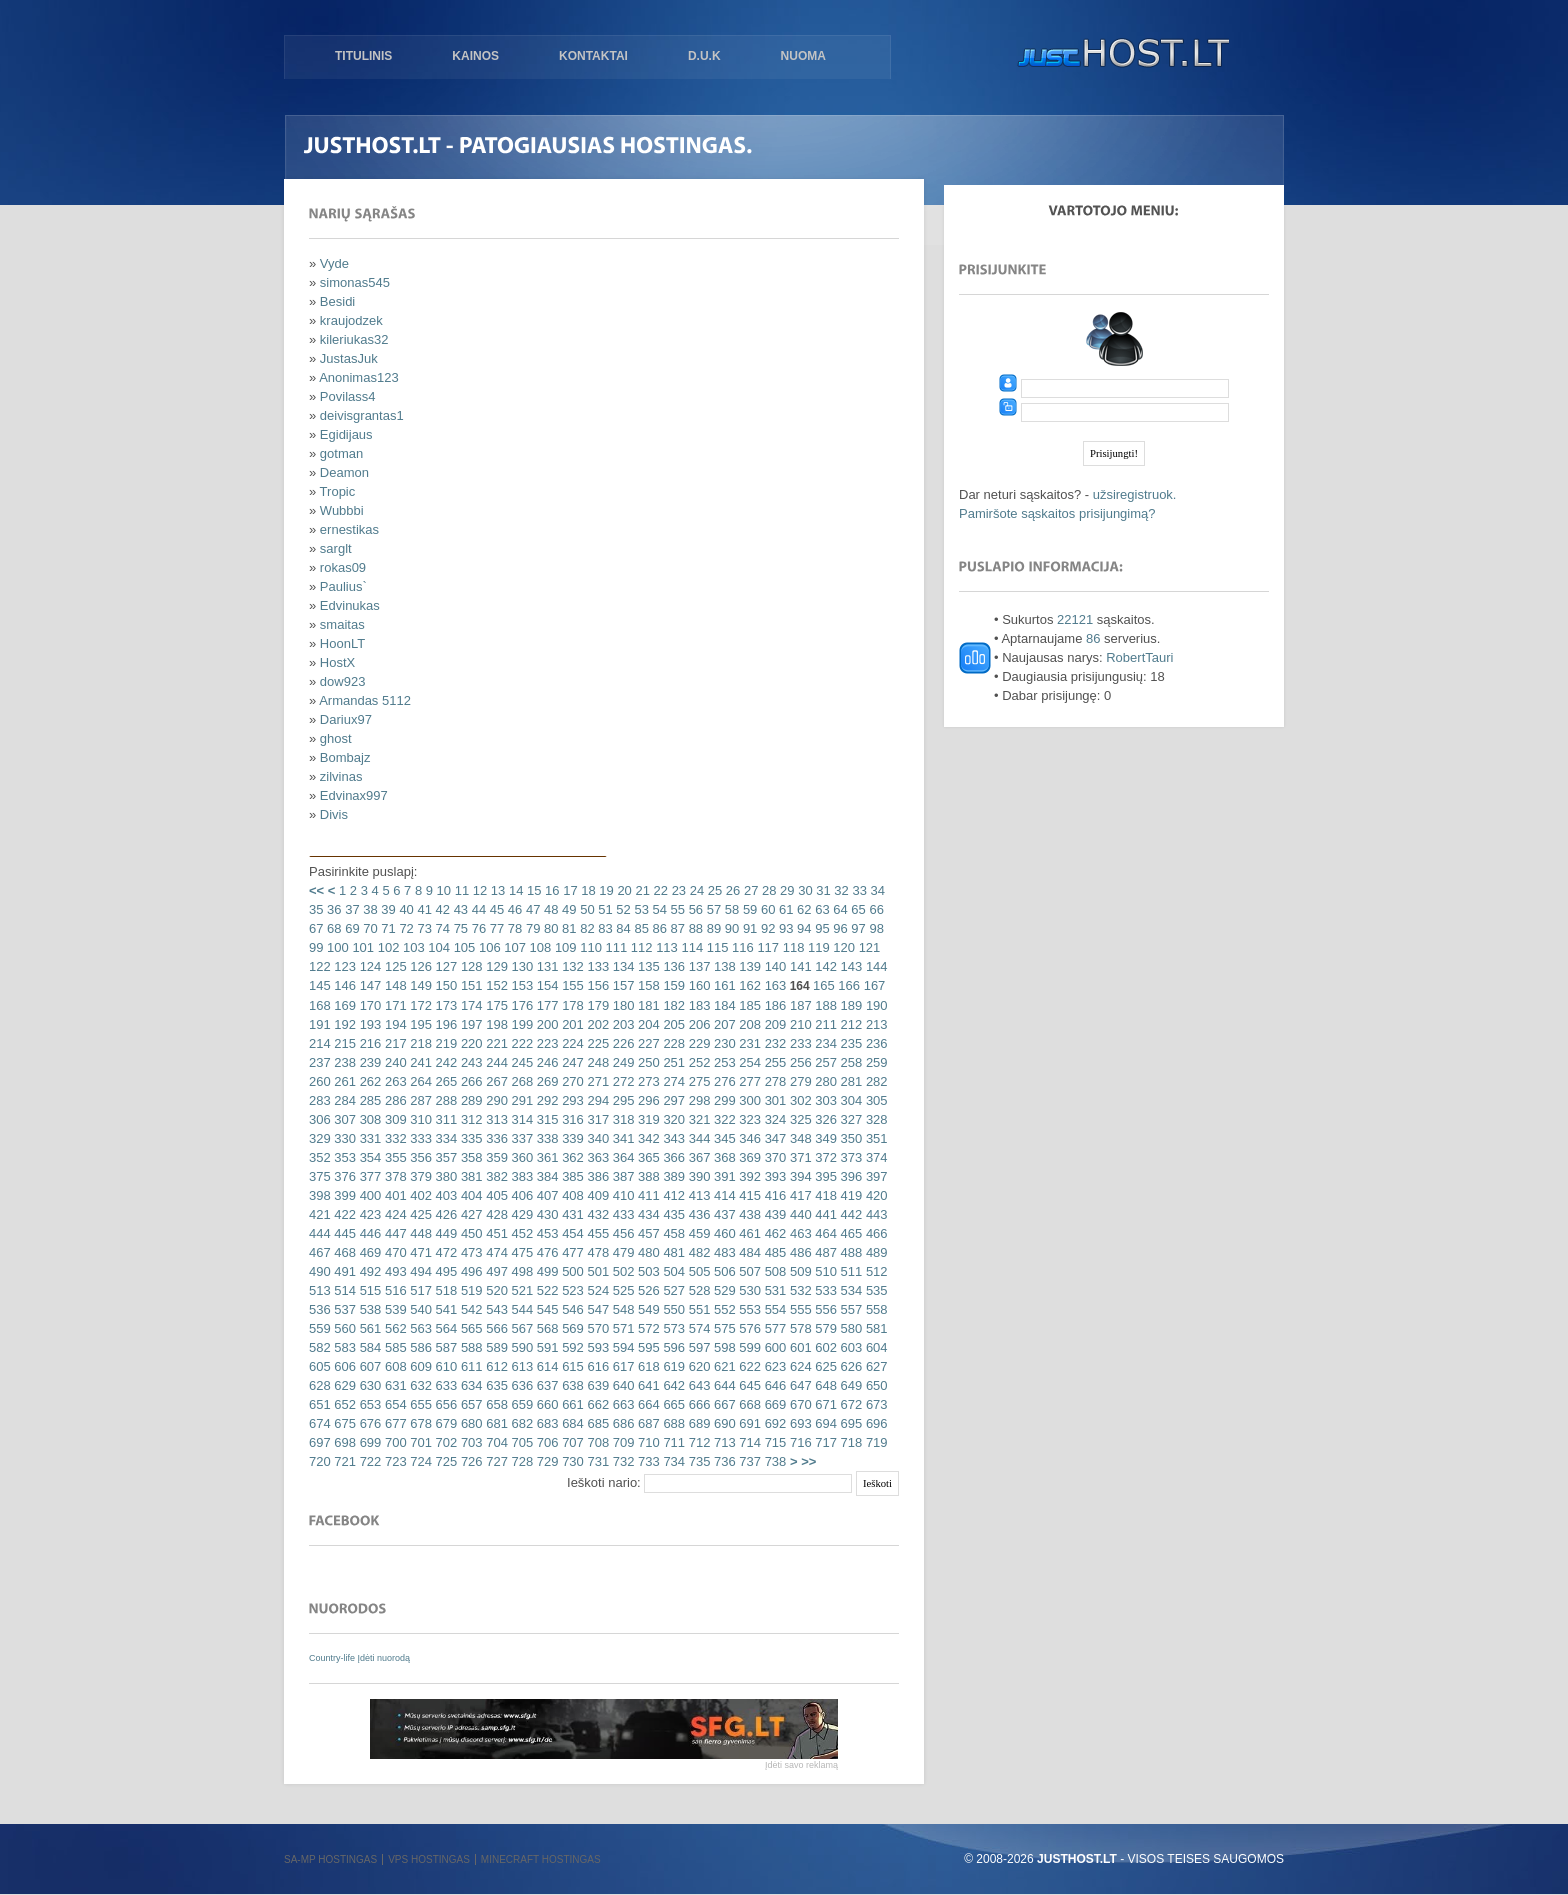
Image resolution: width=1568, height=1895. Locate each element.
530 (748, 1290)
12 (478, 890)
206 (697, 1024)
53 (640, 909)
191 (320, 1024)
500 (571, 1271)
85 (640, 928)
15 (532, 890)
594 (621, 1347)
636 (520, 1385)
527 (672, 1290)
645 (748, 1385)
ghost (336, 738)
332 (393, 1138)
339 (571, 1138)
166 (847, 985)
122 (320, 966)
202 (596, 1024)
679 (444, 1423)
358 (469, 1157)
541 (444, 1309)
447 (393, 1233)
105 (462, 947)
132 (571, 966)
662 (596, 1404)
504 (672, 1271)
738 (773, 1461)
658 (495, 1404)
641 (646, 1385)
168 (320, 1005)
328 (874, 1119)
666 (697, 1404)
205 (672, 1024)
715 (773, 1442)
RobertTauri (1139, 657)
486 (798, 1252)
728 (520, 1461)
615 (571, 1366)
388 (646, 1176)
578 (798, 1328)
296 (646, 1100)
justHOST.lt (1119, 55)
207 (722, 1024)
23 (677, 890)
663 (621, 1404)
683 (545, 1423)
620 (697, 1366)
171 (393, 1005)
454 (571, 1233)
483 (722, 1252)
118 (791, 947)
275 (697, 1081)
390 (697, 1176)
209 (773, 1024)
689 (697, 1423)
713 (722, 1442)
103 (411, 947)
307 (343, 1119)
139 (748, 966)
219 (444, 1043)
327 (849, 1119)
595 (646, 1347)
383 (520, 1176)
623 (773, 1366)
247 (571, 1062)
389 (672, 1176)
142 (824, 966)
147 (368, 985)
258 (849, 1062)
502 (621, 1271)
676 (368, 1423)
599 (748, 1347)
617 (621, 1366)
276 (722, 1081)
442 (849, 1214)
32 (840, 890)
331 (368, 1138)
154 (545, 985)
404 (469, 1195)
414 (722, 1195)
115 (715, 947)
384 (545, 1176)
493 (393, 1271)
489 (874, 1252)
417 (798, 1195)
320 (672, 1119)
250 (646, 1062)
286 (393, 1100)
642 (672, 1385)
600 (773, 1347)
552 (722, 1309)
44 (477, 909)
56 (694, 909)
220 (469, 1043)
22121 (1075, 619)
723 (393, 1461)
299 (722, 1100)
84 (622, 928)
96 (839, 928)
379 (419, 1176)
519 (469, 1290)
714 (748, 1442)
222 (520, 1043)
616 (596, 1366)
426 (444, 1214)
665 (672, 1404)
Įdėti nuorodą (384, 1658)
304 (849, 1100)
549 (646, 1309)
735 (697, 1461)
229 (697, 1043)
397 (874, 1176)
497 (495, 1271)
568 (545, 1328)
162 (748, 985)
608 (393, 1366)
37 (351, 909)
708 (596, 1442)
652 (343, 1404)
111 (614, 947)
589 (495, 1347)
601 (798, 1347)
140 (773, 966)
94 (803, 928)
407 (545, 1195)
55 (676, 909)
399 (343, 1195)
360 (520, 1157)
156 (596, 985)
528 (697, 1290)
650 (874, 1385)
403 (444, 1195)
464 (824, 1233)
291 (520, 1100)
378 (393, 1176)
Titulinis (363, 56)
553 (748, 1309)
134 (621, 966)
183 (697, 1005)
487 (824, 1252)
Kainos (475, 56)
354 (368, 1157)
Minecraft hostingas (541, 1859)
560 (343, 1328)
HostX (337, 662)
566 (495, 1328)
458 (672, 1233)
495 (444, 1271)
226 (621, 1043)
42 (441, 909)
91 (748, 928)
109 (563, 947)
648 (824, 1385)
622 (748, 1366)
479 (621, 1252)
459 (697, 1233)
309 (393, 1119)
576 (748, 1328)
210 (798, 1024)
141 (798, 966)
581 (874, 1328)
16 (550, 890)
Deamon (344, 472)
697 (320, 1442)
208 (748, 1024)
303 (824, 1100)
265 (444, 1081)
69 (351, 928)
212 (849, 1024)
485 (773, 1252)
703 (469, 1442)
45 (495, 909)
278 (773, 1081)
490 (320, 1271)
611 (469, 1366)
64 (839, 909)
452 (520, 1233)
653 (368, 1404)
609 (419, 1366)
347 (773, 1138)
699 (368, 1442)
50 (586, 909)
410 (621, 1195)
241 (419, 1062)
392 (748, 1176)
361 (545, 1157)
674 (320, 1423)
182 (672, 1005)
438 (748, 1214)
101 (361, 947)
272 (621, 1081)
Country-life (333, 1658)
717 (824, 1442)
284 (343, 1100)
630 (368, 1385)
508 (773, 1271)
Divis (334, 814)
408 (571, 1195)
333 (419, 1138)
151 (469, 985)
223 (545, 1043)
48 (549, 909)
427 (469, 1214)
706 (545, 1442)
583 (343, 1347)
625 (824, 1366)
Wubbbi (342, 510)
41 (423, 909)
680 (469, 1423)
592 (571, 1347)
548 (621, 1309)
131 (545, 966)
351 (874, 1138)
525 (621, 1290)
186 (773, 1005)
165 (824, 985)
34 (876, 890)
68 (332, 928)
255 (773, 1062)
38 (369, 909)
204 (646, 1024)
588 (469, 1347)
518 (444, 1290)
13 (496, 890)
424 (393, 1214)
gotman (341, 453)
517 (419, 1290)
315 (545, 1119)
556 (824, 1309)
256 (798, 1062)
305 (874, 1100)
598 (722, 1347)
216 (368, 1043)
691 (748, 1423)
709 (621, 1442)
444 (320, 1233)
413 (697, 1195)
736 (722, 1461)
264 (419, 1081)
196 (444, 1024)
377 (368, 1176)
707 (571, 1442)
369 (748, 1157)
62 (803, 909)
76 (477, 928)
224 (571, 1043)
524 (596, 1290)
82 (586, 928)
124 (368, 966)
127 (444, 966)
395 (824, 1176)
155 (571, 985)
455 (596, 1233)
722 (368, 1461)
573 (672, 1328)
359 (495, 1157)
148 (393, 985)
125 (393, 966)
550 (672, 1309)
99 (316, 947)
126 (419, 966)
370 (773, 1157)
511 (849, 1271)
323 (748, 1119)
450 (469, 1233)
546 (571, 1309)
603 (849, 1347)
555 (798, 1309)
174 (469, 1005)
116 (740, 947)
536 (320, 1309)
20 (623, 890)
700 (393, 1442)
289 (469, 1100)
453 (545, 1233)
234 (824, 1043)
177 (545, 1005)
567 (520, 1328)
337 (520, 1138)
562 (393, 1328)
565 (469, 1328)
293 (571, 1100)
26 (731, 890)
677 (393, 1423)
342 (646, 1138)
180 (621, 1005)
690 (722, 1423)
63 (821, 909)
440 (798, 1214)
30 (804, 890)
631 (393, 1385)
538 (368, 1309)
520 (495, 1290)
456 (621, 1233)
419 (849, 1195)
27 (749, 890)
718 (849, 1442)
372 (824, 1157)
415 (748, 1195)
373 (849, 1157)
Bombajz (345, 757)
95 (821, 928)
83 (604, 928)
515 (368, 1290)
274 (672, 1081)
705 (520, 1442)
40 (405, 909)
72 (405, 928)
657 (469, 1404)
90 (730, 928)
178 (571, 1005)
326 (824, 1119)
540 (419, 1309)
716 (798, 1442)
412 (672, 1195)
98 (875, 928)
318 (621, 1119)
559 (320, 1328)
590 (520, 1347)
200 (545, 1024)
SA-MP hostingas (330, 1859)
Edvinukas (350, 605)
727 (495, 1461)
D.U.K (704, 56)
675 (343, 1423)
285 (368, 1100)
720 (320, 1461)
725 (444, 1461)
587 (444, 1347)
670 (798, 1404)
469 (368, 1252)
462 (773, 1233)
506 (722, 1271)
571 (621, 1328)
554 (773, 1309)
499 (545, 1271)
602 (824, 1347)
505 (697, 1271)
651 (320, 1404)
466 (874, 1233)
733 (646, 1461)
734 (672, 1461)
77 (495, 928)
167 (872, 985)
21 (641, 890)
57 (712, 909)
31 (822, 890)
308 (368, 1119)
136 (672, 966)
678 (419, 1423)
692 (773, 1423)
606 (343, 1366)
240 (393, 1062)
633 (444, 1385)
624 (798, 1366)
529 (722, 1290)
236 (874, 1043)
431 (571, 1214)
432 (596, 1214)
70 (369, 928)
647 (798, 1385)
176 (520, 1005)
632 (419, 1385)
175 (495, 1005)
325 (798, 1119)
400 (368, 1195)
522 (545, 1290)
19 (605, 890)
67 (316, 928)
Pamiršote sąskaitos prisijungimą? (1057, 513)
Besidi (337, 301)
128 (469, 966)
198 (495, 1024)
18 (587, 890)
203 (621, 1024)
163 (773, 985)
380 (444, 1176)
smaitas (342, 624)
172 (419, 1005)
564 (444, 1328)
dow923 (343, 681)
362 (571, 1157)
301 (773, 1100)
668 (748, 1404)
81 (567, 928)
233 (798, 1043)
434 (646, 1214)
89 (712, 928)
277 (748, 1081)
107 (513, 947)
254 (748, 1062)
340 (596, 1138)
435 (672, 1214)
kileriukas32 (354, 339)
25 (713, 890)
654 (393, 1404)
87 (676, 928)
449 (444, 1233)
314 (520, 1119)
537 (343, 1309)
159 (672, 985)
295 (621, 1100)
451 (495, 1233)
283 (320, 1100)
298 (697, 1100)
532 (798, 1290)
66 (875, 909)
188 (824, 1005)
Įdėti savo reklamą (801, 1765)
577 (773, 1328)
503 (646, 1271)
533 (824, 1290)
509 (798, 1271)
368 (722, 1157)
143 (849, 966)
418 (824, 1195)
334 (444, 1138)
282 (874, 1081)
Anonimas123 (359, 377)
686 (621, 1423)
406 (520, 1195)
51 (604, 909)
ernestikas (349, 529)
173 (444, 1005)
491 (343, 1271)
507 (748, 1271)
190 (874, 1005)
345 (722, 1138)
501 (596, 1271)
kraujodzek (351, 320)
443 (874, 1214)
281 (849, 1081)
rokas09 (343, 567)
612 (495, 1366)
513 (320, 1290)
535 (874, 1290)
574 (697, 1328)
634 (469, 1385)
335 (469, 1138)
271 (596, 1081)
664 (646, 1404)
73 (423, 928)
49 (567, 909)
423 (368, 1214)
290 (495, 1100)
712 (697, 1442)
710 (646, 1442)
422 (343, 1214)
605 (320, 1366)
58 (730, 909)
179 (596, 1005)
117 (766, 947)
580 (849, 1328)
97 (857, 928)
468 (343, 1252)
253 (722, 1062)
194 (393, 1024)
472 (444, 1252)
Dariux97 (346, 719)
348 (798, 1138)
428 (495, 1214)
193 (368, 1024)
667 (722, 1404)
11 (460, 890)
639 (596, 1385)
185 (748, 1005)
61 (784, 909)
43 (459, 909)
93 (784, 928)
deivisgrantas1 (362, 415)
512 (874, 1271)
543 (495, 1309)
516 (393, 1290)
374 (874, 1157)
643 (697, 1385)
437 (722, 1214)
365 (646, 1157)
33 (858, 890)
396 (849, 1176)
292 (545, 1100)
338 (545, 1138)
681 (495, 1423)
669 (773, 1404)
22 (659, 890)
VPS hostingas (429, 1859)
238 (343, 1062)
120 (842, 947)
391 (722, 1176)
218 (419, 1043)
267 (495, 1081)
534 (849, 1290)
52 (622, 909)
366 (672, 1157)
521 (520, 1290)
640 (621, 1385)
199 (520, 1024)
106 (487, 947)
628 (320, 1385)
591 (545, 1347)
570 (596, 1328)
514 (343, 1290)
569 (571, 1328)
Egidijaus (346, 434)
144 (874, 966)
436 (697, 1214)
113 (665, 947)
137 (697, 966)
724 (419, 1461)
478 (596, 1252)
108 (538, 947)
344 (697, 1138)
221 (495, 1043)
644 (722, 1385)
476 (545, 1252)
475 (520, 1252)
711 (672, 1442)
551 (697, 1309)
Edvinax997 (354, 795)
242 (444, 1062)
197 (469, 1024)
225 (596, 1043)
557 (849, 1309)
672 (849, 1404)
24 (695, 890)
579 (824, 1328)
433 (621, 1214)
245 (520, 1062)
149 (419, 985)
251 (672, 1062)
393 (773, 1176)
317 (596, 1119)
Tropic (338, 491)
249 (621, 1062)
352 (320, 1157)
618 (646, 1366)
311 (444, 1119)
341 (621, 1138)
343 (672, 1138)
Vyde (334, 263)
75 (459, 928)
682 (520, 1423)
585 (393, 1347)
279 (798, 1081)
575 (722, 1328)
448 (419, 1233)
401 (393, 1195)
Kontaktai (593, 56)
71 (387, 928)
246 (545, 1062)
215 (343, 1043)
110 (589, 947)
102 (386, 947)
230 (722, 1043)
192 (343, 1024)
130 (520, 966)
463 (798, 1233)
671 (824, 1404)
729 (545, 1461)
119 (816, 947)
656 (444, 1404)
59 (748, 909)
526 (646, 1290)
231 (748, 1043)
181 (646, 1005)
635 (495, 1385)
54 (658, 909)
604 (874, 1347)
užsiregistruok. (1135, 494)
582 (320, 1347)
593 (596, 1347)
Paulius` (343, 586)
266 (469, 1081)
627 (874, 1366)
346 (748, 1138)
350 (849, 1138)
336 (495, 1138)
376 (343, 1176)
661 (571, 1404)
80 (549, 928)
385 (571, 1176)
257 (824, 1062)
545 (545, 1309)
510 (824, 1271)
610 (444, 1366)
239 (368, 1062)
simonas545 (355, 282)
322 (722, 1119)
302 (798, 1100)
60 (766, 909)
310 (419, 1119)
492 (368, 1271)
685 (596, 1423)
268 (520, 1081)
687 (646, 1423)
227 (646, 1043)
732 (621, 1461)
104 (437, 947)
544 (520, 1309)
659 (520, 1404)
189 (849, 1005)
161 (722, 985)
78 (513, 928)
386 (596, 1176)
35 (316, 909)
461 (748, 1233)
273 (646, 1081)
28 (767, 890)
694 (824, 1423)
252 (697, 1062)
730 (571, 1461)
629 (343, 1385)
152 (495, 985)
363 (596, 1157)
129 (495, 966)
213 (874, 1024)
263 (393, 1081)
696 (874, 1423)
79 (531, 928)
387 (621, 1176)
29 (785, 890)
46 (513, 909)
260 (320, 1081)
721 (343, 1461)
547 (596, 1309)
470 (393, 1252)
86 (658, 928)
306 (320, 1119)
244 (495, 1062)
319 (646, 1119)
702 (444, 1442)
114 (690, 947)
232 (773, 1043)
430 (545, 1214)
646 (773, 1385)
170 (368, 1005)
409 (596, 1195)
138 (722, 966)
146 (343, 985)
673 (874, 1404)
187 (798, 1005)
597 (697, 1347)
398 (320, 1195)
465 (849, 1233)
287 (419, 1100)
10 (442, 890)
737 (748, 1461)
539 (393, 1309)
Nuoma (803, 56)
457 (646, 1233)
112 (639, 947)
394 (798, 1176)
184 (722, 1005)
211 (824, 1024)
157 (621, 985)
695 (849, 1423)
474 (495, 1252)
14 (514, 890)
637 (545, 1385)
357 (444, 1157)
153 (520, 985)
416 (773, 1195)
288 (444, 1100)
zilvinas (341, 776)
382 (495, 1176)
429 (520, 1214)
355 (393, 1157)
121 (867, 947)
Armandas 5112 (365, 700)
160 (697, 985)
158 (646, 985)
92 (766, 928)
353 (343, 1157)
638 (571, 1385)
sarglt (336, 548)
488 (849, 1252)
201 (571, 1024)
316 (571, 1119)
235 (849, 1043)
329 (320, 1138)
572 (646, 1328)
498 (520, 1271)
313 (495, 1119)
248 (596, 1062)
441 (824, 1214)
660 (545, 1404)
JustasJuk (349, 358)
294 (596, 1100)
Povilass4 (348, 396)
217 (393, 1043)
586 (419, 1347)
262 (368, 1081)
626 (849, 1366)
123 (343, 966)
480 (646, 1252)
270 (571, 1081)
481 (672, 1252)
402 (419, 1195)
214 (320, 1043)
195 (419, 1024)
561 (368, 1328)
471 (419, 1252)
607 (368, 1366)
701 (419, 1442)
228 (672, 1043)
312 (469, 1119)
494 (419, 1271)
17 (569, 890)
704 (495, 1442)
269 (545, 1081)
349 (824, 1138)
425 (419, 1214)
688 (672, 1423)
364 (621, 1157)
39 (387, 909)
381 (469, 1176)
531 (773, 1290)
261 (343, 1081)
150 (444, 985)
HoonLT (342, 643)
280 (824, 1081)
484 (748, 1252)
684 (571, 1423)
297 (672, 1100)
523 (571, 1290)
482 (697, 1252)
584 (368, 1347)
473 (469, 1252)
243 (469, 1062)
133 (596, 966)
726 (469, 1461)
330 (343, 1138)
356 (419, 1157)
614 (545, 1366)
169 (343, 1005)
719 (874, 1442)
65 (857, 909)
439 (773, 1214)
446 (368, 1233)
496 (469, 1271)
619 (672, 1366)
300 (748, 1100)
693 (798, 1423)
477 (571, 1252)
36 (332, 909)
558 (874, 1309)
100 (335, 947)
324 (773, 1119)
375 (320, 1176)
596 (672, 1347)
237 (320, 1062)
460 (722, 1233)
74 (441, 928)
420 (874, 1195)
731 (596, 1461)
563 (419, 1328)
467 (320, 1252)
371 (798, 1157)
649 (849, 1385)
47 (531, 909)
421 (320, 1214)
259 (874, 1062)
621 (722, 1366)
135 (646, 966)
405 (495, 1195)
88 (694, 928)
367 (697, 1157)
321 (697, 1119)
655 (419, 1404)
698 (343, 1442)
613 (520, 1366)
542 (469, 1309)
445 (343, 1233)
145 (320, 985)
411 (646, 1195)
